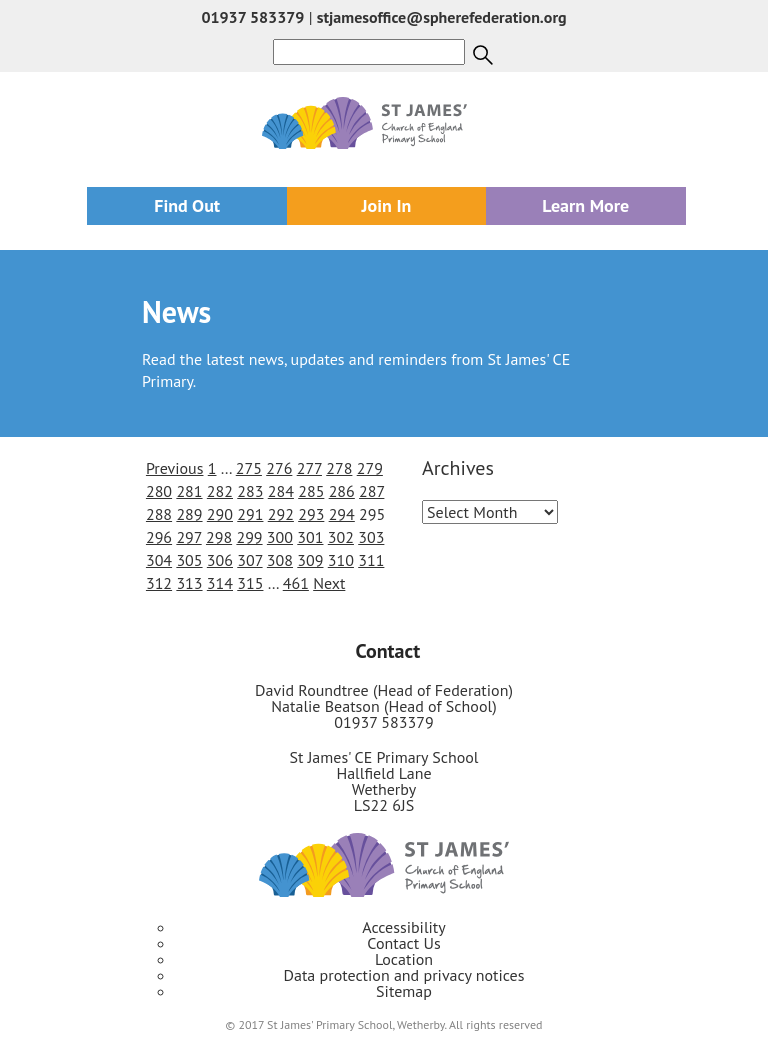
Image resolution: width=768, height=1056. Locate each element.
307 (249, 560)
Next (329, 583)
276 (279, 468)
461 (296, 583)
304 (159, 560)
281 (189, 491)
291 (250, 514)
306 (220, 560)
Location (404, 959)
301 (310, 537)
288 (159, 514)
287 (371, 491)
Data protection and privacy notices (404, 975)
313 (189, 583)
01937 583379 (252, 17)
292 (281, 514)
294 (342, 514)
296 (159, 537)
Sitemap (404, 991)
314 (220, 583)
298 (219, 537)
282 (220, 491)
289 (189, 514)
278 (339, 468)
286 (342, 491)
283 (250, 491)
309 (310, 560)
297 (188, 537)
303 (371, 537)
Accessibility (404, 927)
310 (341, 560)
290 (220, 514)
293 (311, 514)
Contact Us (403, 943)
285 (311, 491)
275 (249, 468)
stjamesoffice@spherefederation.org (442, 17)
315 (250, 583)
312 (159, 583)
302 (341, 537)
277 (309, 468)
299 (249, 537)
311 (371, 560)
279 (370, 468)
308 (280, 560)
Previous (175, 468)
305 (189, 560)
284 (281, 491)
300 (280, 537)
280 (159, 491)
